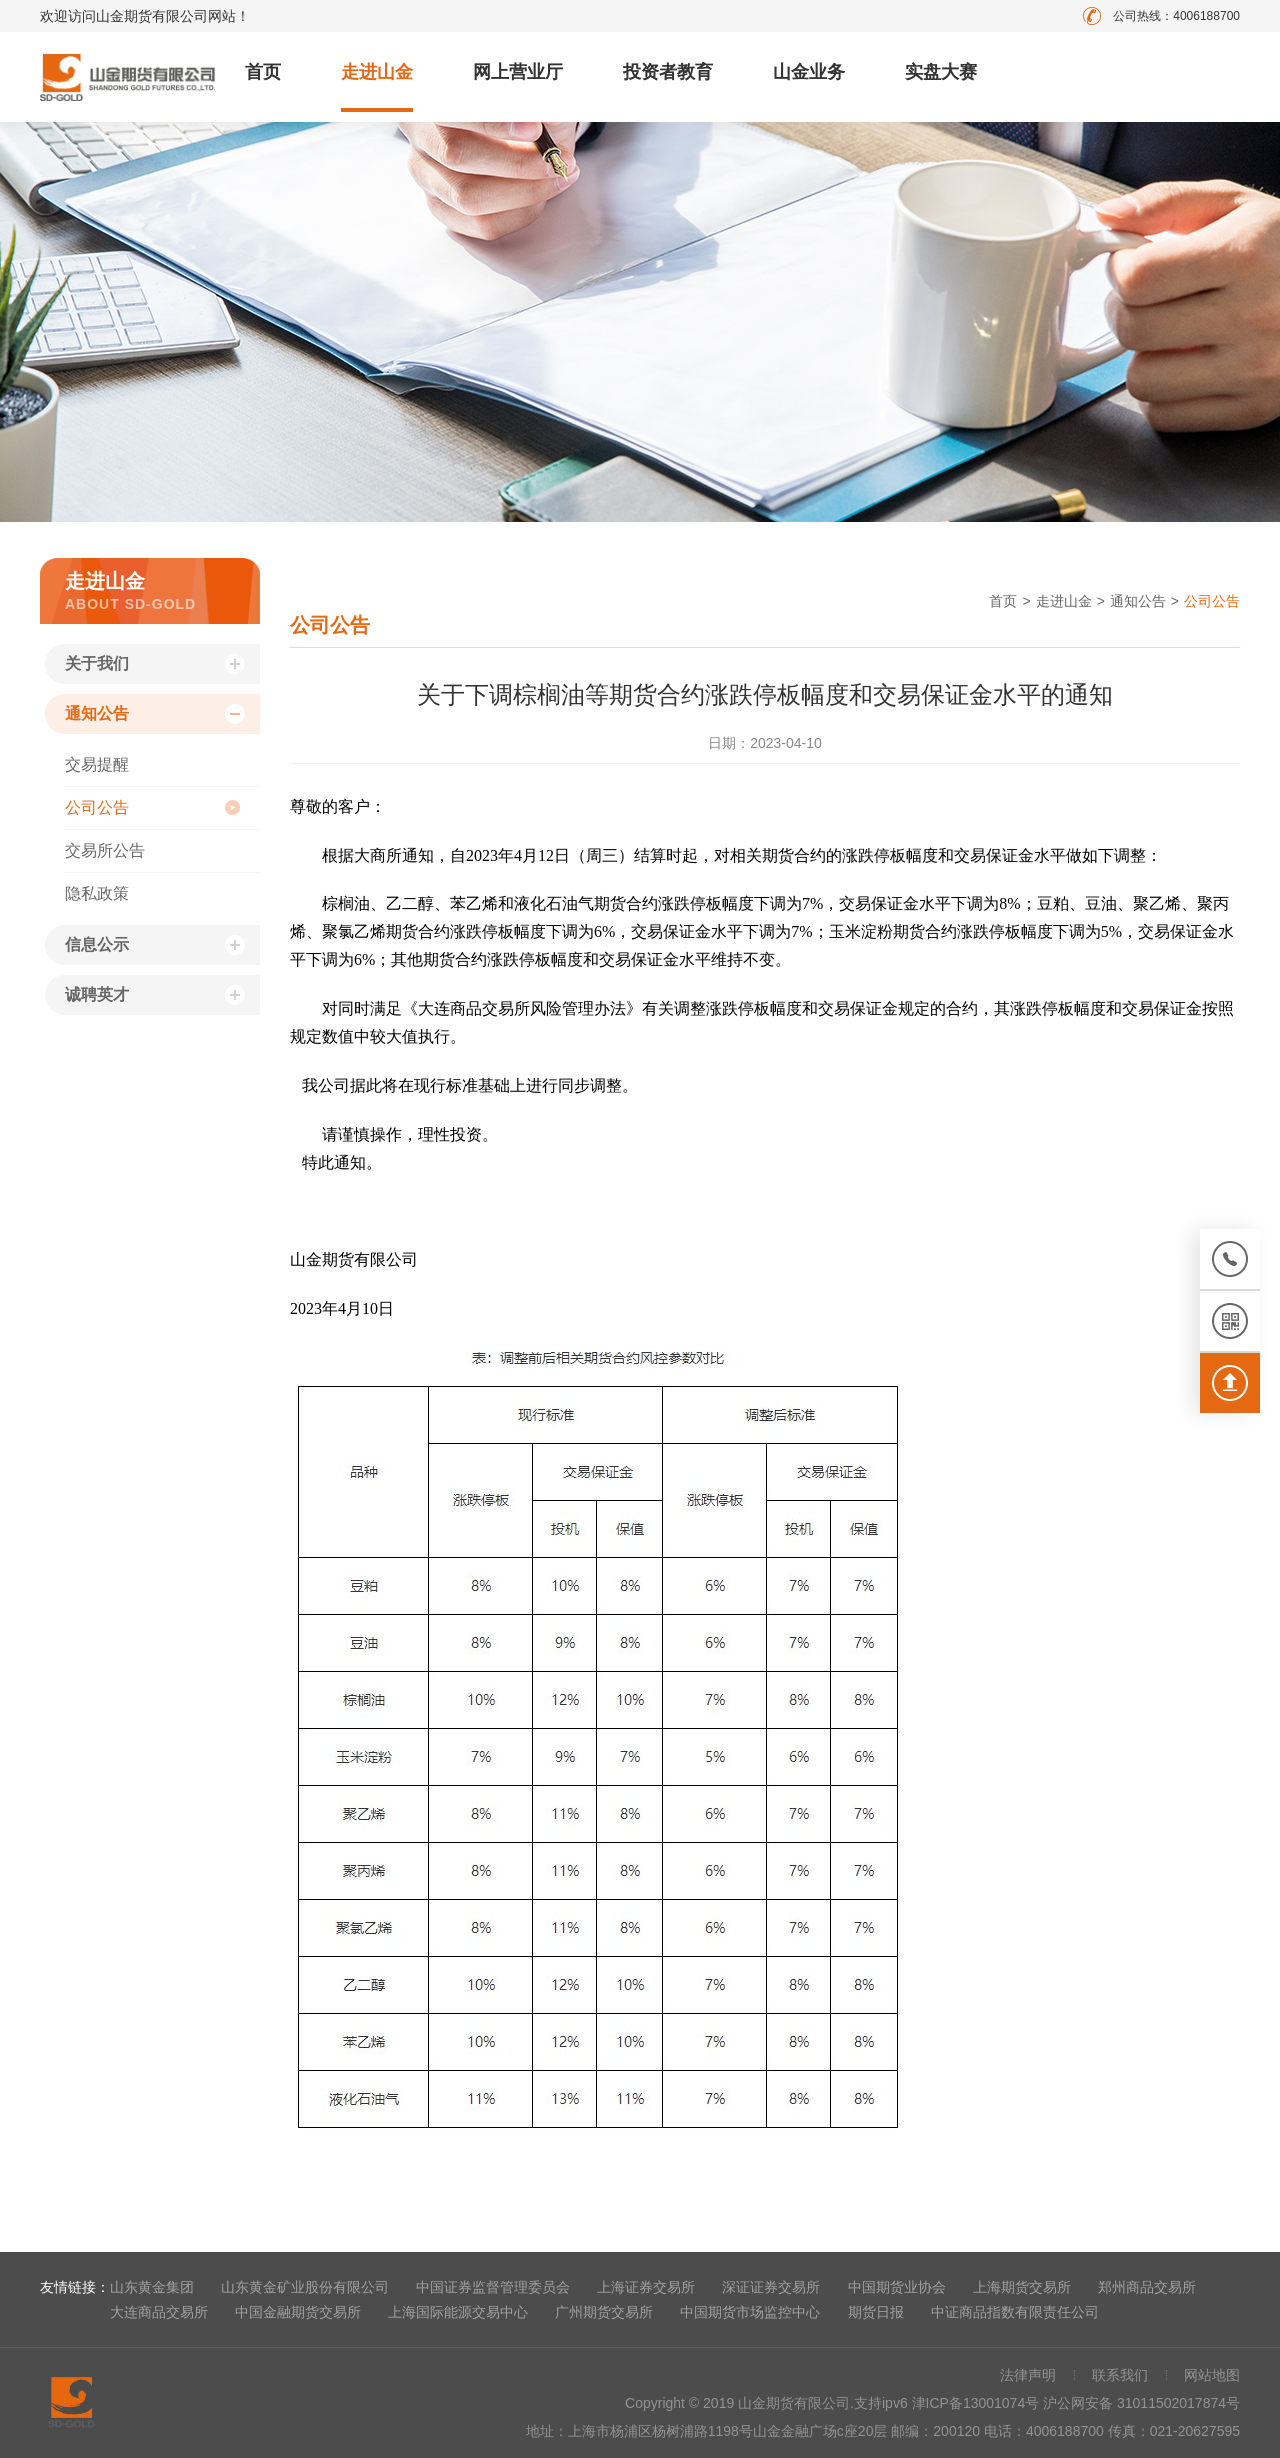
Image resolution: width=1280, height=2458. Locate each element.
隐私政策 (97, 893)
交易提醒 (97, 764)
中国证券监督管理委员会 (493, 2287)
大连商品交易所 (159, 2312)
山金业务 (809, 72)
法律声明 (1028, 2375)
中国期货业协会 (897, 2287)
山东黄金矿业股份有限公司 (305, 2287)
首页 (263, 72)
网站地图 (1212, 2375)
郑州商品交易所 (1147, 2287)
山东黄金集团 (152, 2287)
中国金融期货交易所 (298, 2312)
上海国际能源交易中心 (458, 2312)
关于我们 (97, 663)
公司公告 (97, 807)
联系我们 (1120, 2375)
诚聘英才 (97, 994)
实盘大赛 (941, 72)
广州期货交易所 (604, 2312)
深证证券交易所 (771, 2287)
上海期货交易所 (1022, 2287)
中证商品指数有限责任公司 (1015, 2312)
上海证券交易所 (646, 2287)
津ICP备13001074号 (978, 2403)
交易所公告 (105, 850)
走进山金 (377, 72)
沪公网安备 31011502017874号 (1141, 2403)
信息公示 (97, 944)
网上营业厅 (518, 72)
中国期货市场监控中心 (750, 2312)
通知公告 (97, 713)
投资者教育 (668, 72)
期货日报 (876, 2312)
